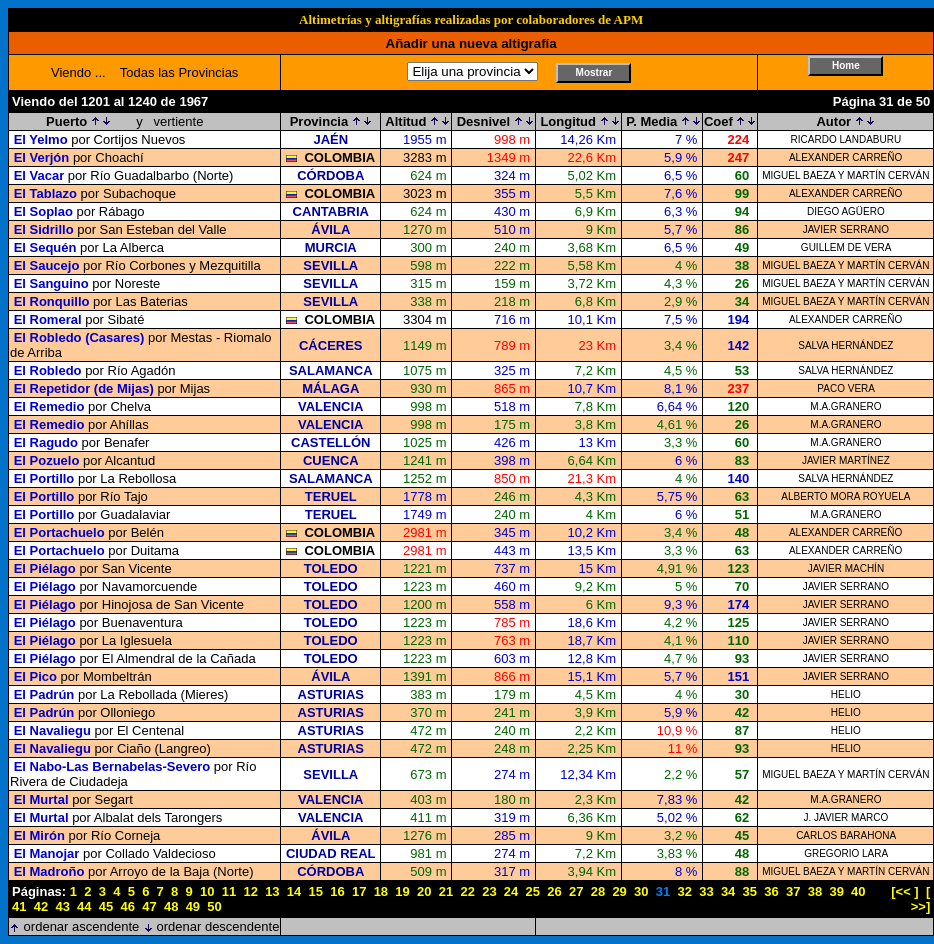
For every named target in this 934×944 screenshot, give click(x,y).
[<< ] (904, 891)
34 (728, 891)
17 (359, 891)
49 (193, 906)
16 (337, 891)
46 (128, 906)
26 (554, 891)
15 (316, 891)
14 (294, 891)
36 (771, 891)
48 (171, 906)
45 (106, 906)
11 (229, 891)
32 (684, 891)
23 (489, 891)
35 (750, 891)
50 (214, 906)
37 (793, 891)
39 (836, 891)
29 (619, 891)
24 (511, 891)
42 (41, 906)
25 (533, 891)
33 (706, 891)
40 (858, 891)
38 (815, 891)
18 (381, 891)
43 (62, 906)
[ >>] (921, 899)
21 (446, 891)
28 (598, 891)
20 (424, 891)
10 (207, 891)
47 (149, 906)
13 (272, 891)
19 (402, 891)
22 (467, 891)
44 (84, 906)
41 (19, 906)
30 (641, 891)
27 (576, 891)
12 (250, 891)
